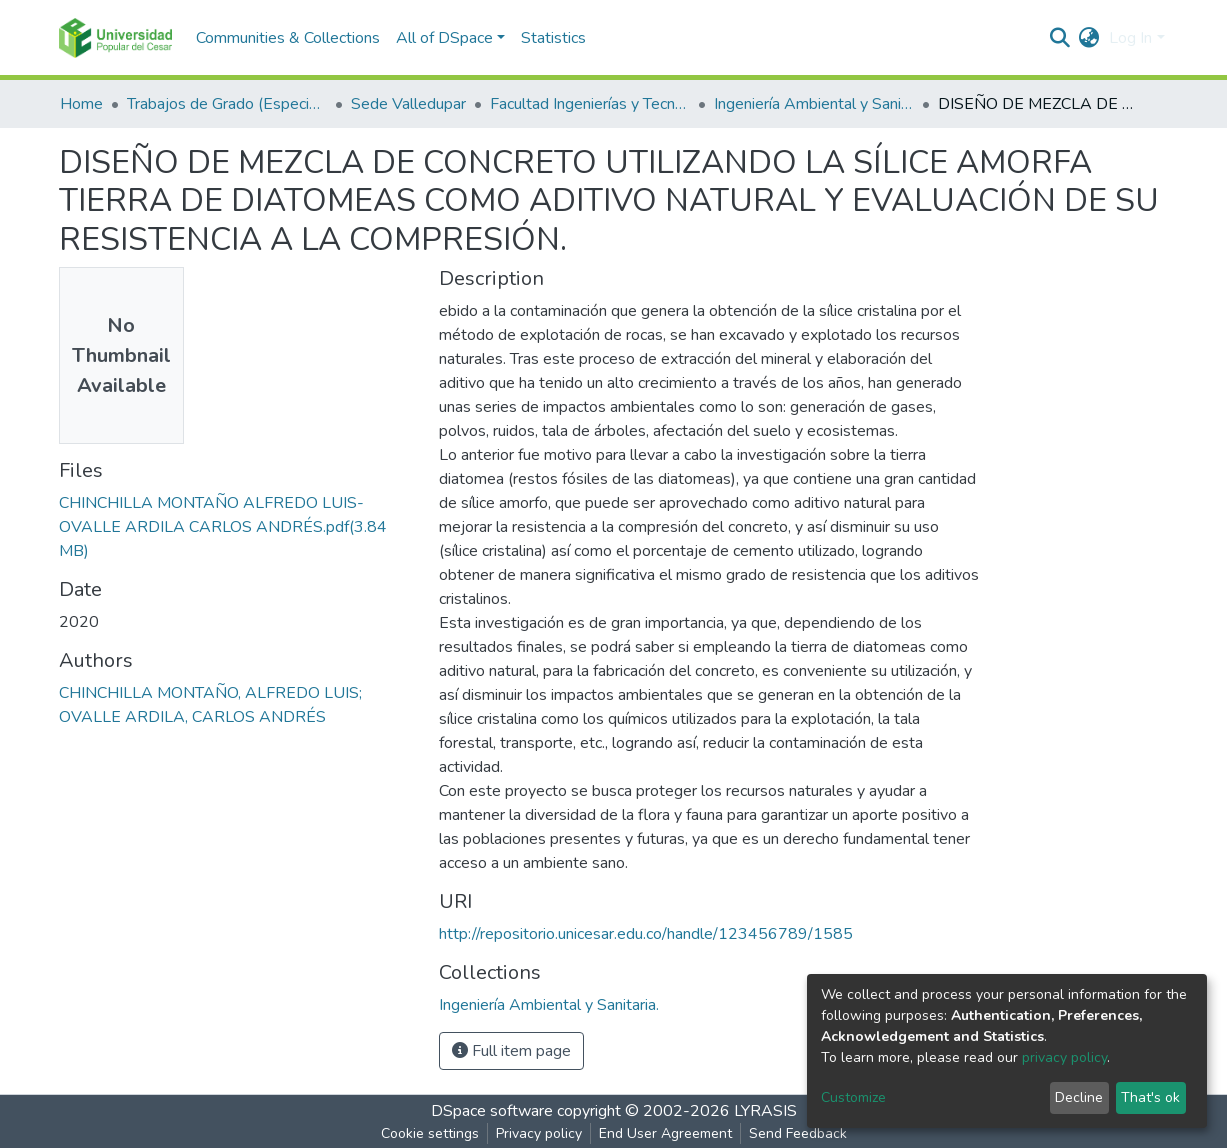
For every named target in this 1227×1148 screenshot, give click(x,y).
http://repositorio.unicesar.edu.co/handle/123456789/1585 (646, 934)
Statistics (553, 38)
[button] (1088, 38)
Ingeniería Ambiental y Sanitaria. (814, 104)
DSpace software (492, 1111)
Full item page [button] (511, 1051)
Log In (1130, 38)
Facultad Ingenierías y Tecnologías (590, 104)
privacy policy (1064, 1057)
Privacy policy (539, 1133)
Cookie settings (430, 1133)
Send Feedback (798, 1133)
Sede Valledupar (408, 104)
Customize (853, 1097)
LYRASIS (765, 1111)
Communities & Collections (288, 38)
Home (81, 104)
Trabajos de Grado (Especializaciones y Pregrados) (227, 104)
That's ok (1150, 1097)
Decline (1079, 1097)
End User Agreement (665, 1133)
